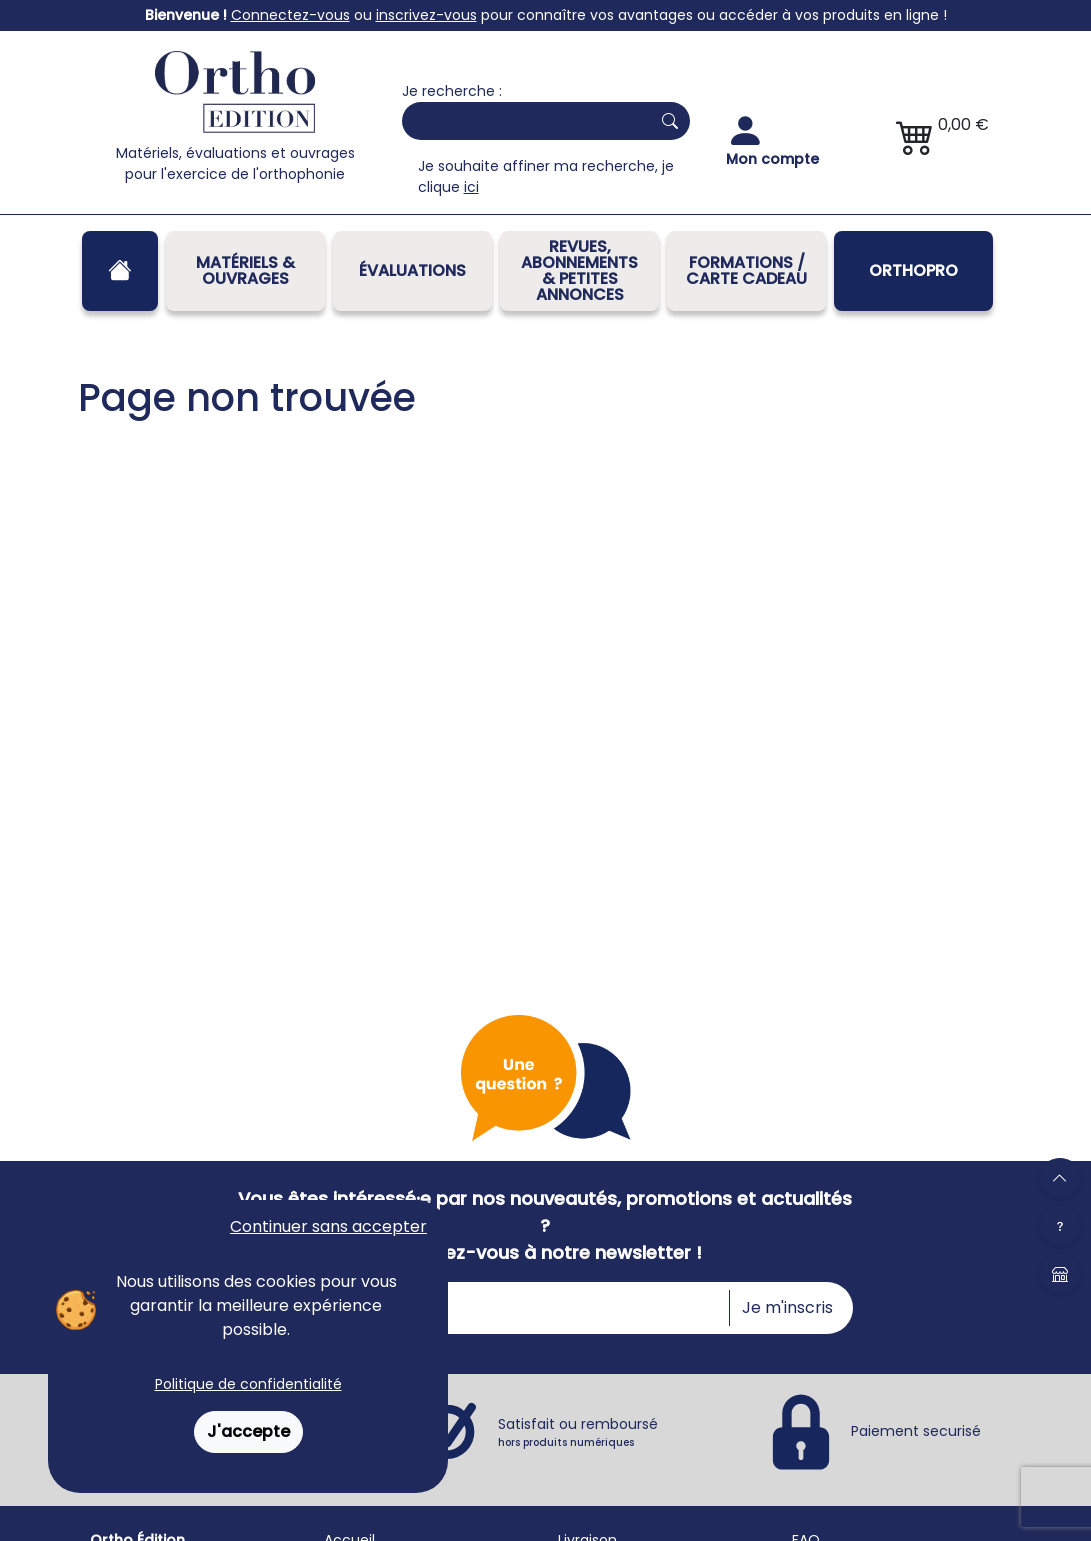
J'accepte (248, 1431)
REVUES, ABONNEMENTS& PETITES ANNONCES (579, 270)
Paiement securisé (916, 1431)
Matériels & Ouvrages (245, 270)
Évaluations (412, 270)
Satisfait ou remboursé (578, 1432)
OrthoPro (913, 270)
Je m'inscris (787, 1307)
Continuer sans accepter (328, 1226)
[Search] (522, 121)
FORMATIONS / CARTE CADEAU (746, 270)
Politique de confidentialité (248, 1384)
